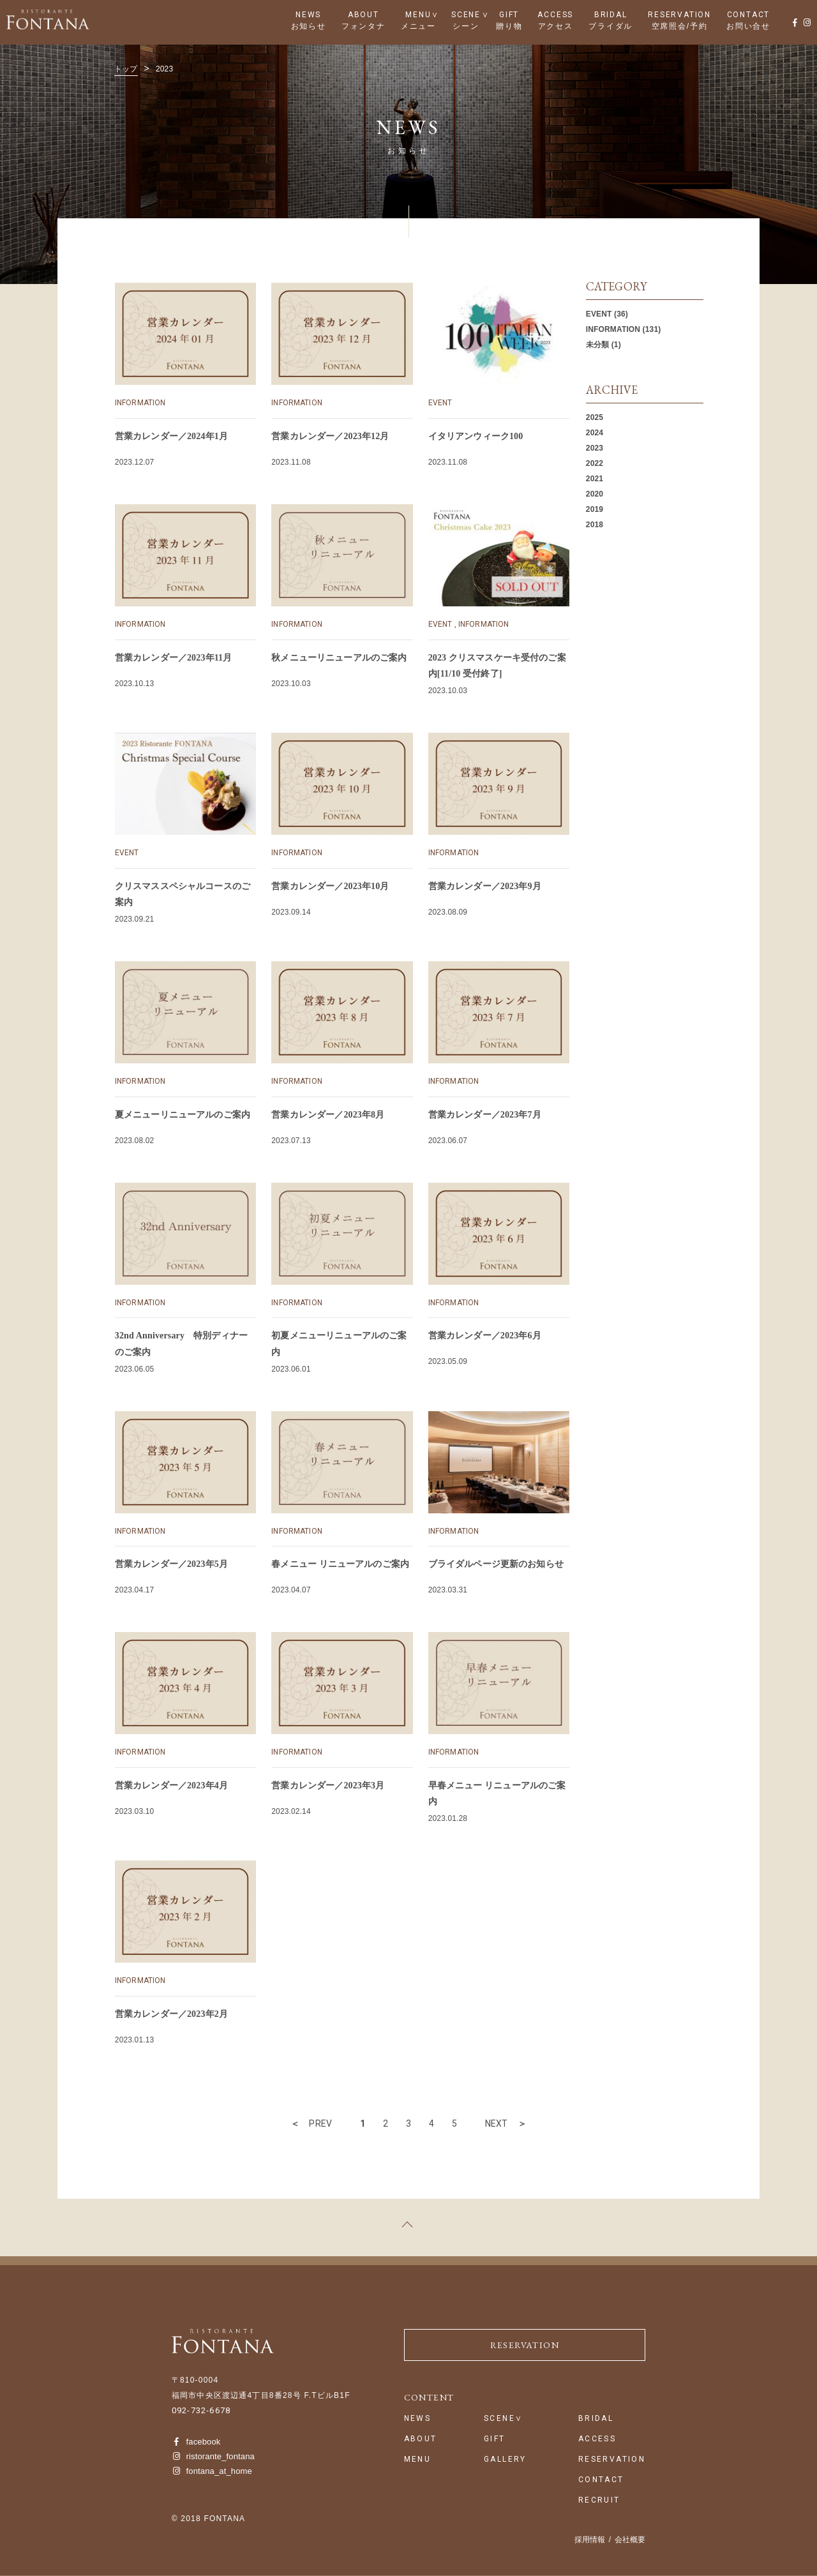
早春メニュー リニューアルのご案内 (497, 1793)
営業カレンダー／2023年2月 (171, 2014)
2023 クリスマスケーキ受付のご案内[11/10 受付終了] (497, 665)
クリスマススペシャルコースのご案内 (182, 894)
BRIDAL (610, 14)
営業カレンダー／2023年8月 (327, 1115)
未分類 (597, 344)
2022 (594, 463)
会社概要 (630, 2539)
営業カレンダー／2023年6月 (484, 1335)
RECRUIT (599, 2500)
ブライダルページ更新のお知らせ (496, 1564)
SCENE (466, 14)
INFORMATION (140, 402)
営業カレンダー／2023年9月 (484, 886)
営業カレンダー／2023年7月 (484, 1115)
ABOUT (363, 14)
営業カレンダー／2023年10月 (330, 886)
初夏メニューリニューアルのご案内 (339, 1343)
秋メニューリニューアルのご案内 (339, 658)
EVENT (440, 402)
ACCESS (555, 14)
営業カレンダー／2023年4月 (171, 1785)
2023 (594, 448)
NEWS (308, 14)
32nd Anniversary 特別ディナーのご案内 (181, 1343)
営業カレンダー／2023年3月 (327, 1785)
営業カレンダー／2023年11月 (173, 658)
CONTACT (748, 14)
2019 (594, 509)
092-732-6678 (201, 2410)
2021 (594, 478)
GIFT (509, 14)
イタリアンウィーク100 (475, 436)
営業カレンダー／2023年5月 (171, 1564)
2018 (594, 524)
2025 (594, 417)
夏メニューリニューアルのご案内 (182, 1115)
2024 (594, 432)
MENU (418, 14)
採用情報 (589, 2539)
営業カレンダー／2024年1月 (171, 436)
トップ (125, 69)
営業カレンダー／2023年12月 (330, 436)
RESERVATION (679, 14)
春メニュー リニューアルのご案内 (340, 1564)
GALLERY (505, 2459)
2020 (594, 494)
